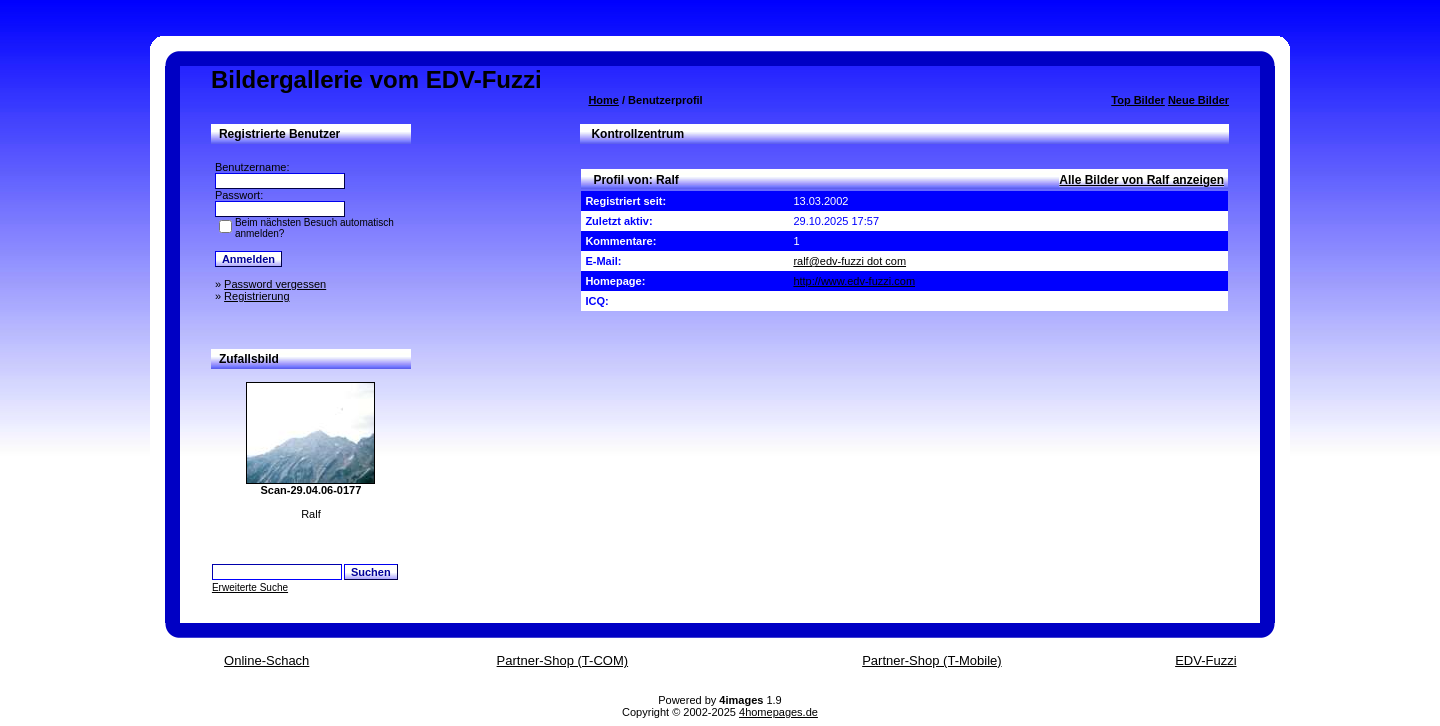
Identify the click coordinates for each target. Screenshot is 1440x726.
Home (603, 100)
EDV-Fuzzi (1205, 660)
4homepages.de (778, 712)
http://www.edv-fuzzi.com (854, 281)
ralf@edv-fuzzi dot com (849, 261)
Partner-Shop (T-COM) (562, 660)
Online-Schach (266, 660)
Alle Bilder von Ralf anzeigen (1141, 180)
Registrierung (256, 296)
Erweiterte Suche (250, 587)
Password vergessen (275, 284)
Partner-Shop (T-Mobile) (931, 660)
